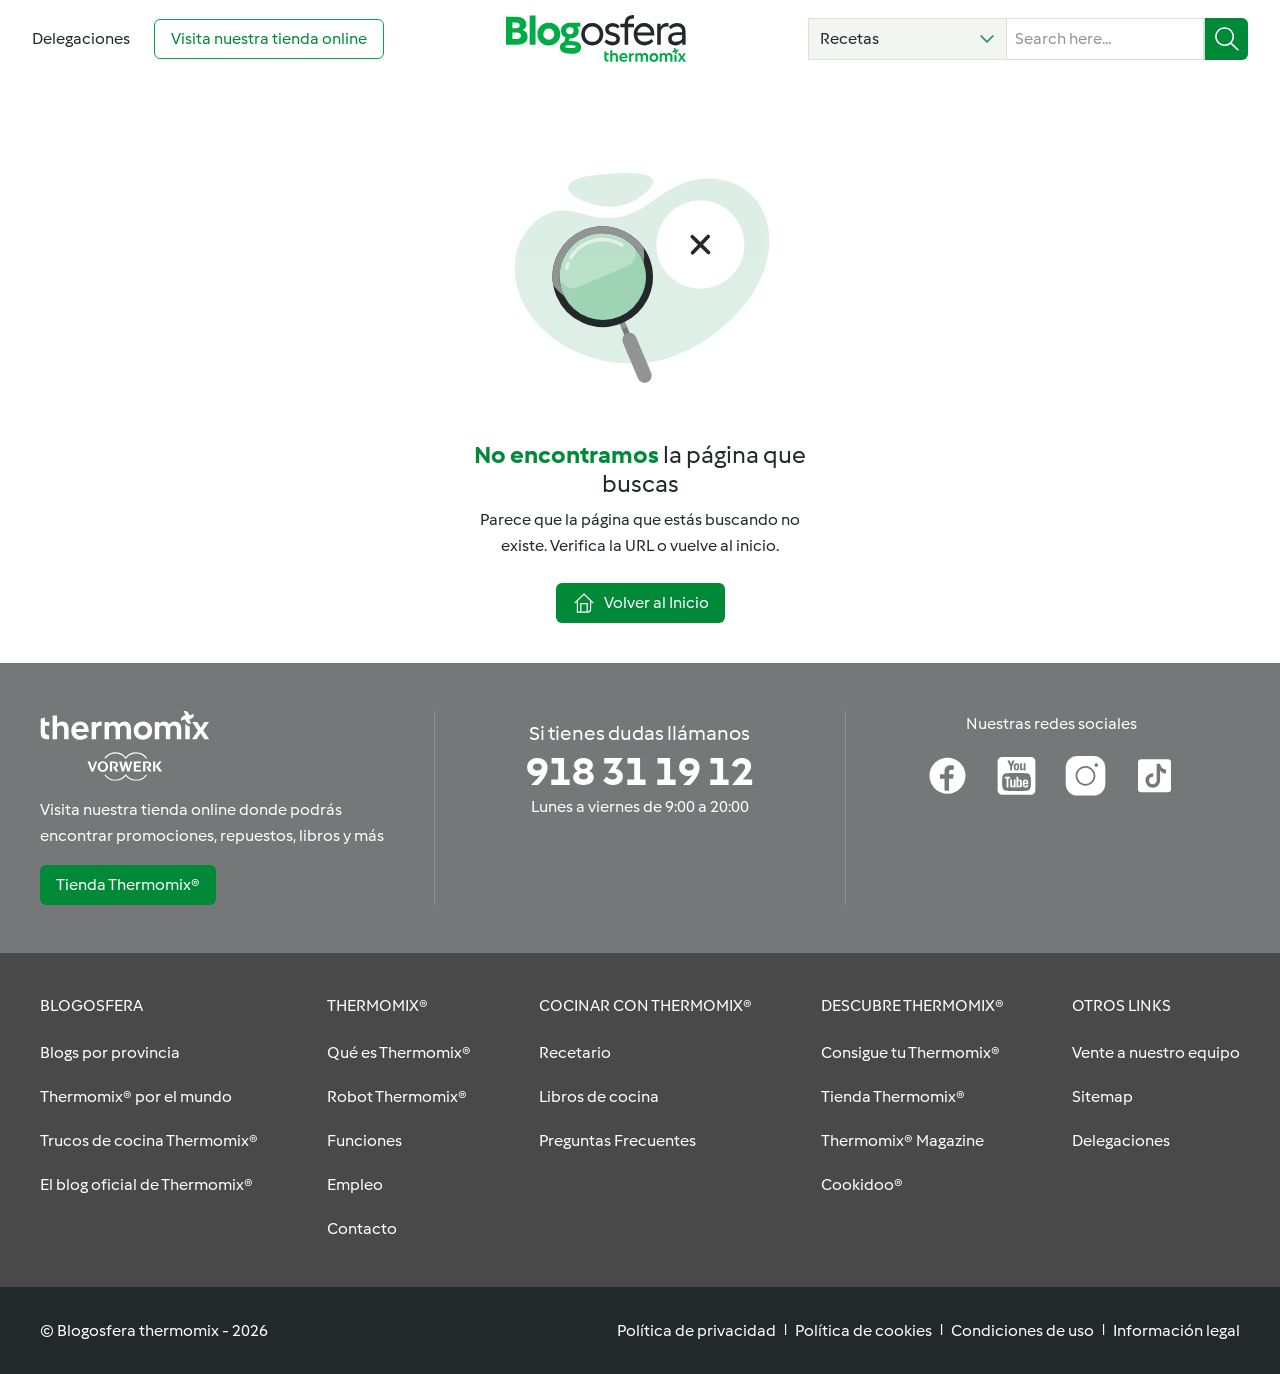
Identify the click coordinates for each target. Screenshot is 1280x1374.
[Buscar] (1226, 39)
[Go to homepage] (596, 38)
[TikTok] (1154, 776)
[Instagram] (1085, 776)
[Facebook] (947, 776)
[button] (907, 39)
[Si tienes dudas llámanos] (640, 772)
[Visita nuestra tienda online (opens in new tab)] (269, 39)
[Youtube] (1016, 776)
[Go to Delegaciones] (81, 39)
